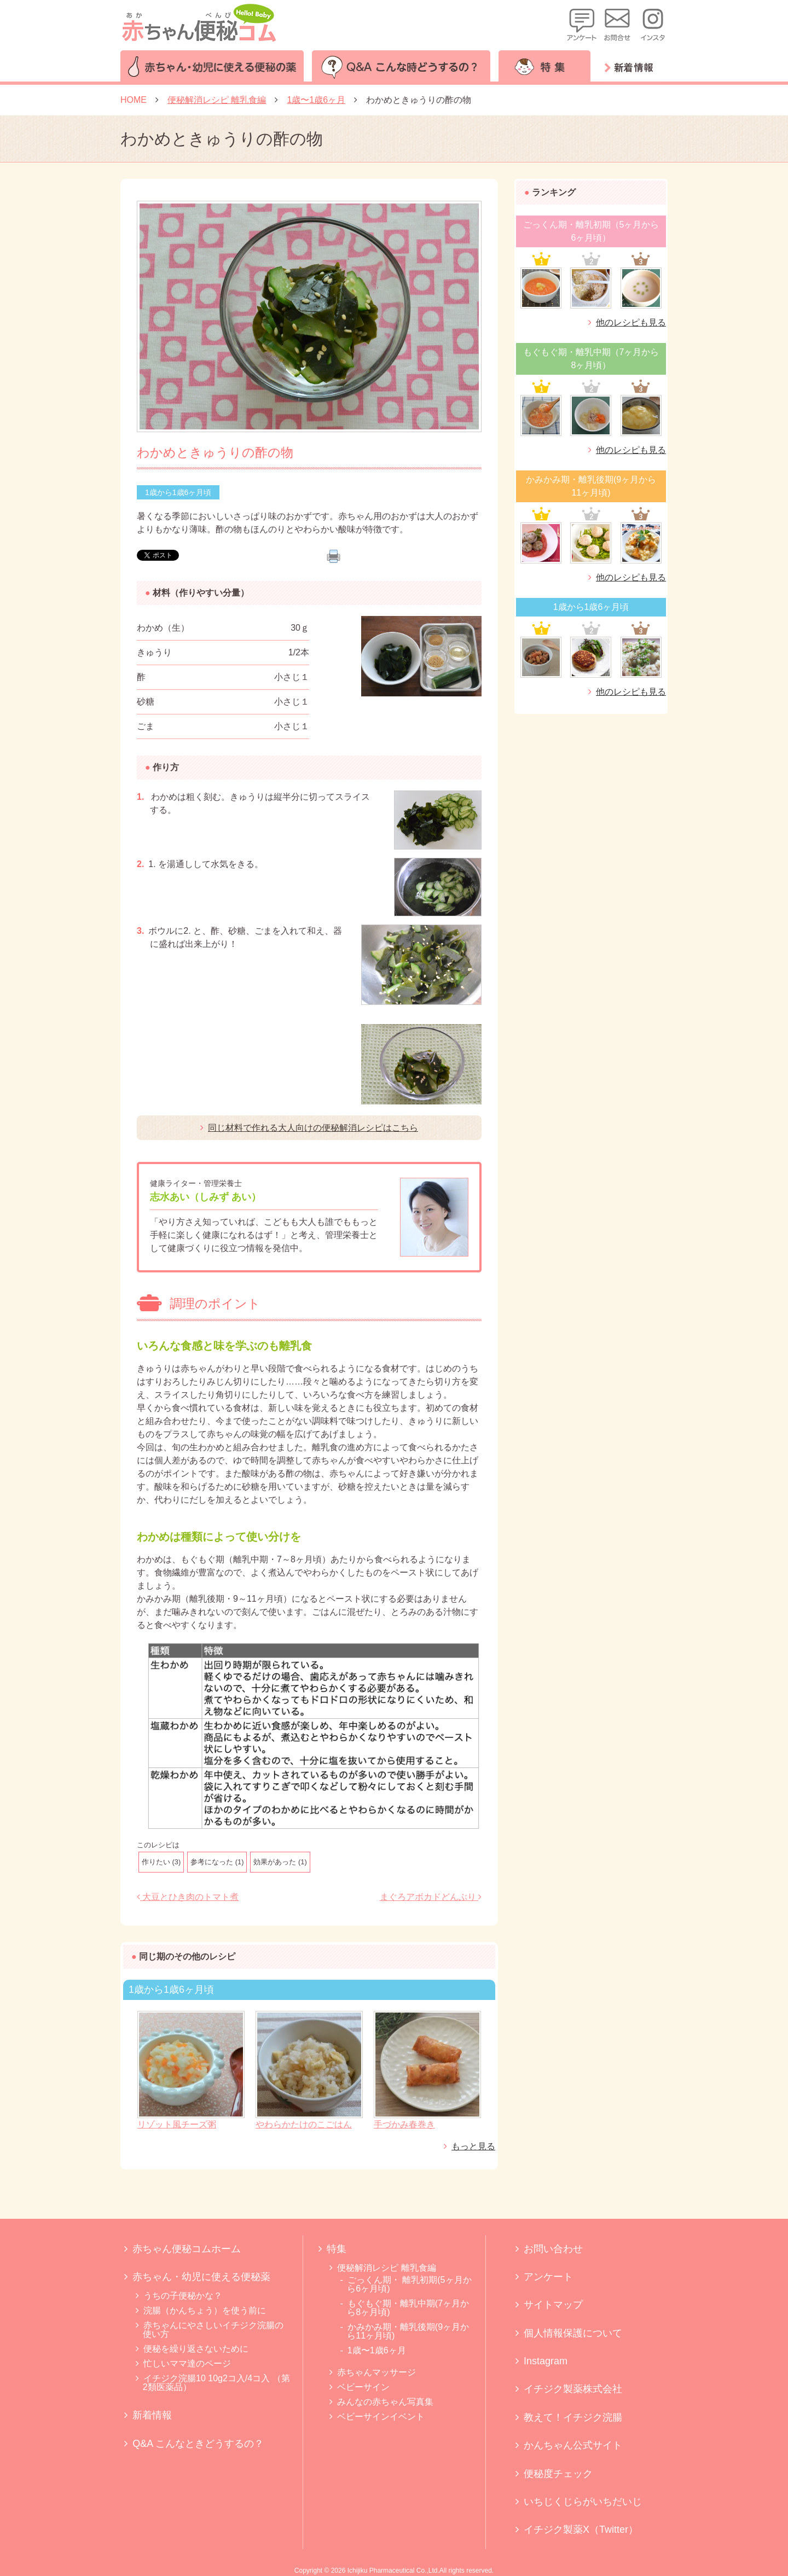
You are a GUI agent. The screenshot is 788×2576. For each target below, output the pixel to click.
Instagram (545, 2361)
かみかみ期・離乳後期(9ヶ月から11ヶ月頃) (408, 2331)
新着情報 (152, 2415)
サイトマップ (553, 2304)
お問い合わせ (553, 2248)
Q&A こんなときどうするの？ (198, 2443)
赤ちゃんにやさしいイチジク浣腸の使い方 (213, 2330)
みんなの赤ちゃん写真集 (385, 2401)
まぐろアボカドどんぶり (431, 1897)
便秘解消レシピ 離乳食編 (386, 2267)
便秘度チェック (558, 2473)
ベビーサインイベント (381, 2416)
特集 (336, 2248)
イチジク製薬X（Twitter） (581, 2529)
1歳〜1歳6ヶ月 (376, 2350)
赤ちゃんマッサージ (376, 2372)
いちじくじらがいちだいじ (583, 2501)
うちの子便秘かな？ (182, 2295)
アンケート (548, 2276)
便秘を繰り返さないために (195, 2348)
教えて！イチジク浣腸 (573, 2417)
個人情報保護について (573, 2333)
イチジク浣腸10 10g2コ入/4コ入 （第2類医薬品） (216, 2383)
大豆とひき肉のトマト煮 (188, 1897)
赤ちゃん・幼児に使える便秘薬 (201, 2276)
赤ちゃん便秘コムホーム (186, 2248)
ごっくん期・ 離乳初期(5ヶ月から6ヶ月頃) (409, 2284)
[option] (309, 316)
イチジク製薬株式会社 (573, 2388)
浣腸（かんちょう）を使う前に (204, 2310)
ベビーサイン (363, 2387)
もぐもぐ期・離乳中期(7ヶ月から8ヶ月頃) (408, 2308)
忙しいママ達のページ (187, 2363)
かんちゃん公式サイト (573, 2445)
